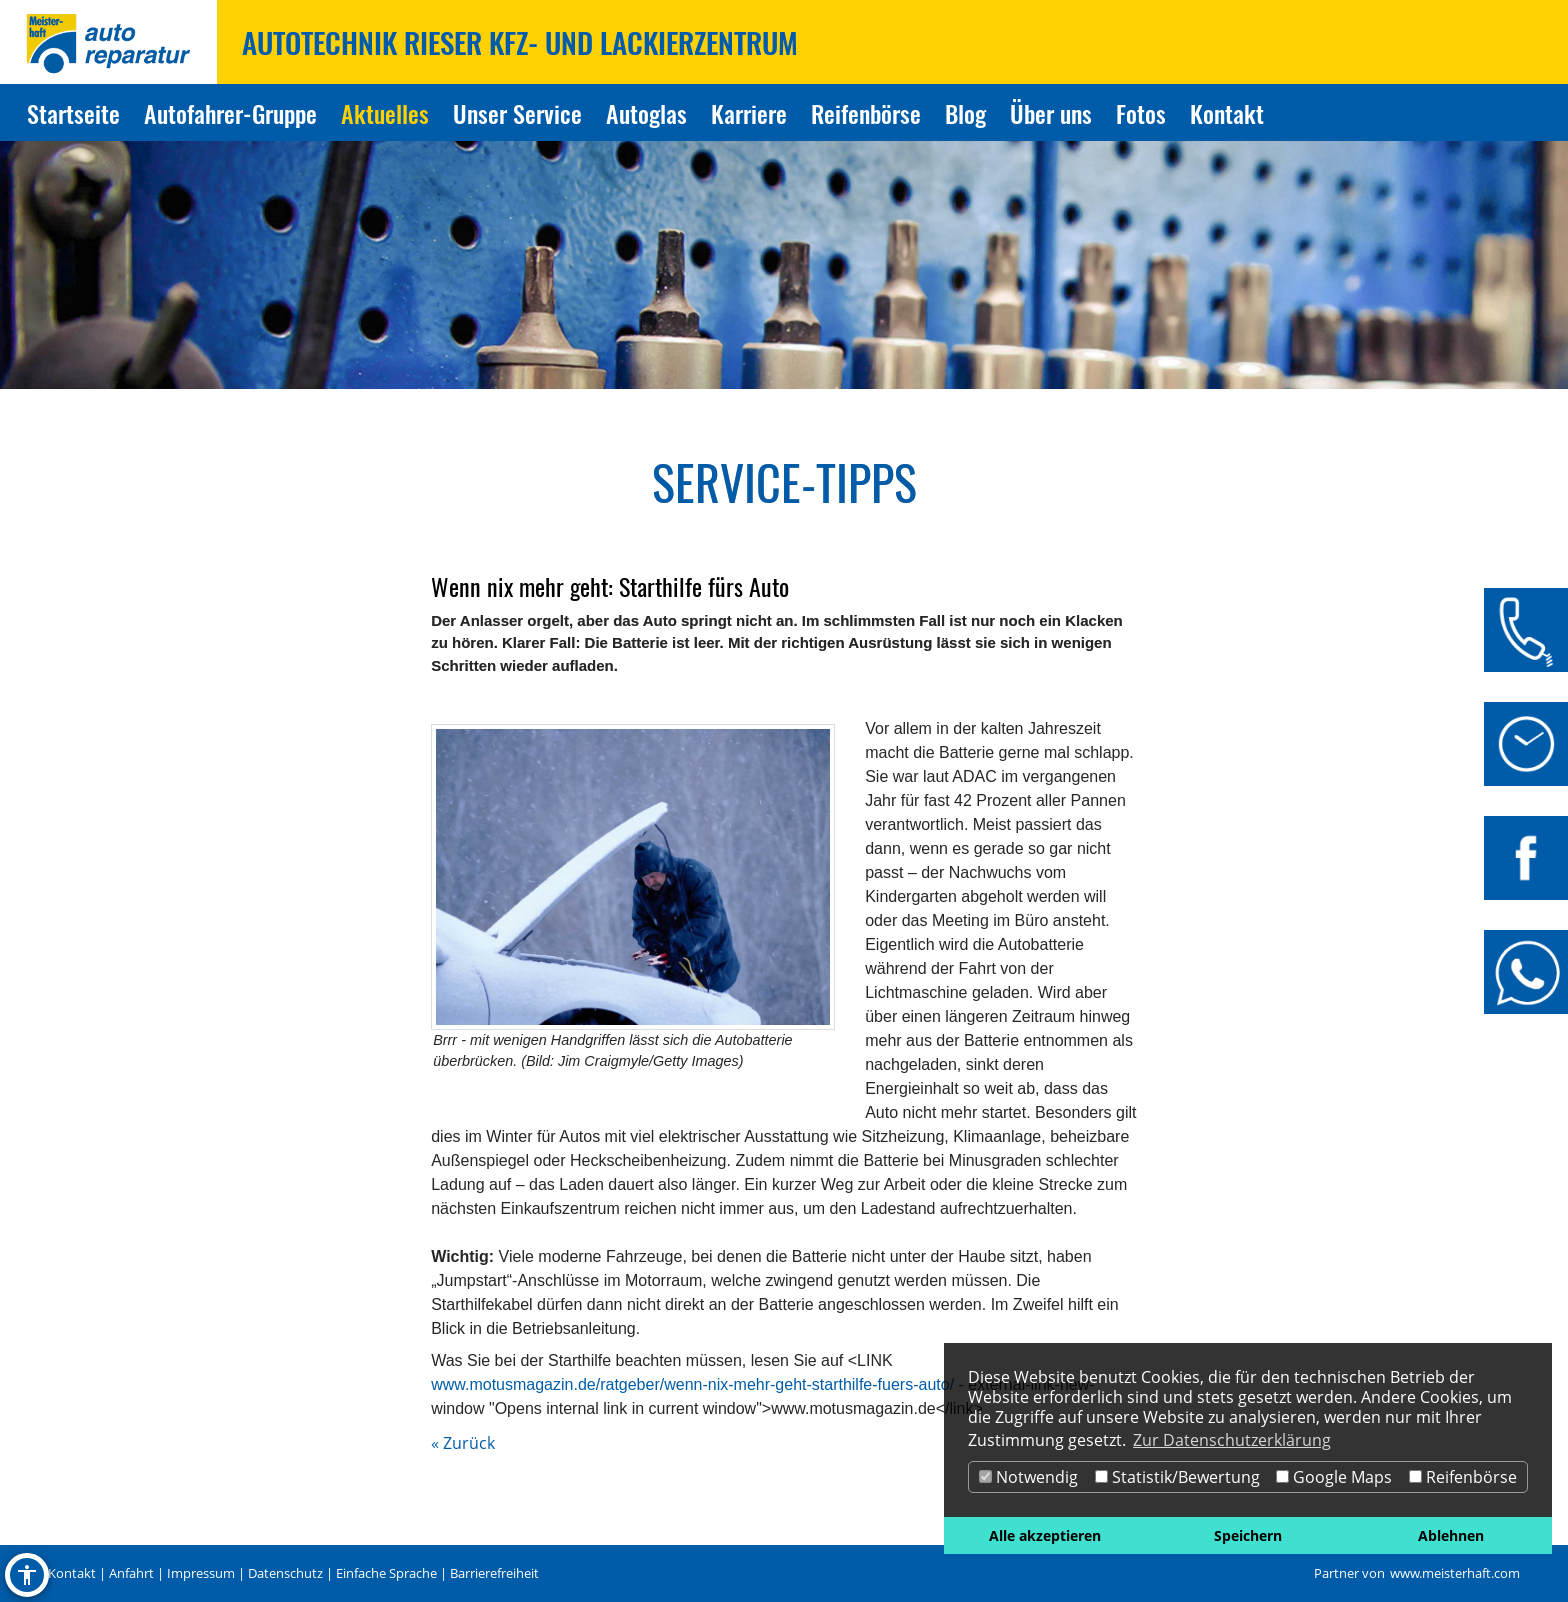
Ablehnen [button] (1451, 1535)
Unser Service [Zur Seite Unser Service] (517, 113)
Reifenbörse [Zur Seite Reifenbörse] (866, 113)
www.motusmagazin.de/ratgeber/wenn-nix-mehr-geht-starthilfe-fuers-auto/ (692, 1384)
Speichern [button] (1248, 1535)
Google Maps (1334, 1477)
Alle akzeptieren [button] (1045, 1535)
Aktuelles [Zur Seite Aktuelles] (385, 113)
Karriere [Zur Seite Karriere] (749, 113)
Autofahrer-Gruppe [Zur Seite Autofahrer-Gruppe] (230, 113)
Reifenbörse (1463, 1477)
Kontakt (72, 1573)
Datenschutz (285, 1573)
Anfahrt (131, 1573)
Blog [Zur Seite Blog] (965, 113)
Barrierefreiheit (494, 1573)
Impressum (201, 1573)
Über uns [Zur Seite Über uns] (1051, 113)
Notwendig (1028, 1477)
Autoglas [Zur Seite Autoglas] (646, 113)
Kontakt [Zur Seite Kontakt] (1227, 113)
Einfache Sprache (386, 1573)
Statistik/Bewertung (1177, 1477)
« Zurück (463, 1443)
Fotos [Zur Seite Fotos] (1141, 113)
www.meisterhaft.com (1455, 1573)
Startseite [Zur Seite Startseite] (73, 113)
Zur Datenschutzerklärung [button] (1232, 1440)
